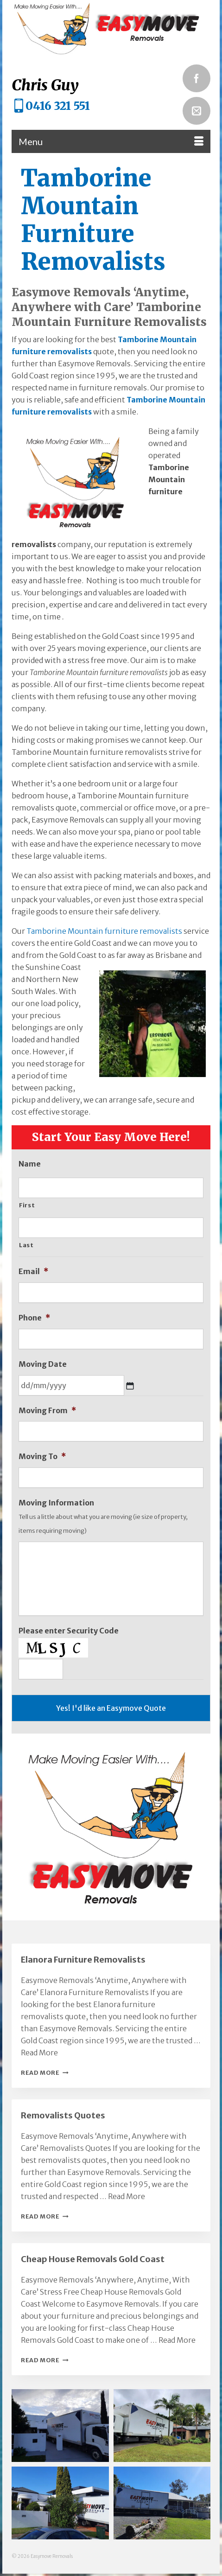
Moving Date (43, 1364)
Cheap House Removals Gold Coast (93, 2259)
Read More (45, 2072)
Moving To (42, 1456)
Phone (34, 1317)
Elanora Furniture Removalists (83, 1959)
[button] (60, 2425)
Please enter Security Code (69, 1630)
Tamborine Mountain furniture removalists (104, 931)
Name (30, 1163)
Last (26, 1245)
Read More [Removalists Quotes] (126, 2196)
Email (33, 1271)
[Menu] (111, 141)
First (27, 1205)
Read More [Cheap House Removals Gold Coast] (177, 2340)
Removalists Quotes (63, 2115)
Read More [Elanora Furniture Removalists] (39, 2052)
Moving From (47, 1410)
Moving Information (56, 1502)
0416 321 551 (57, 106)
